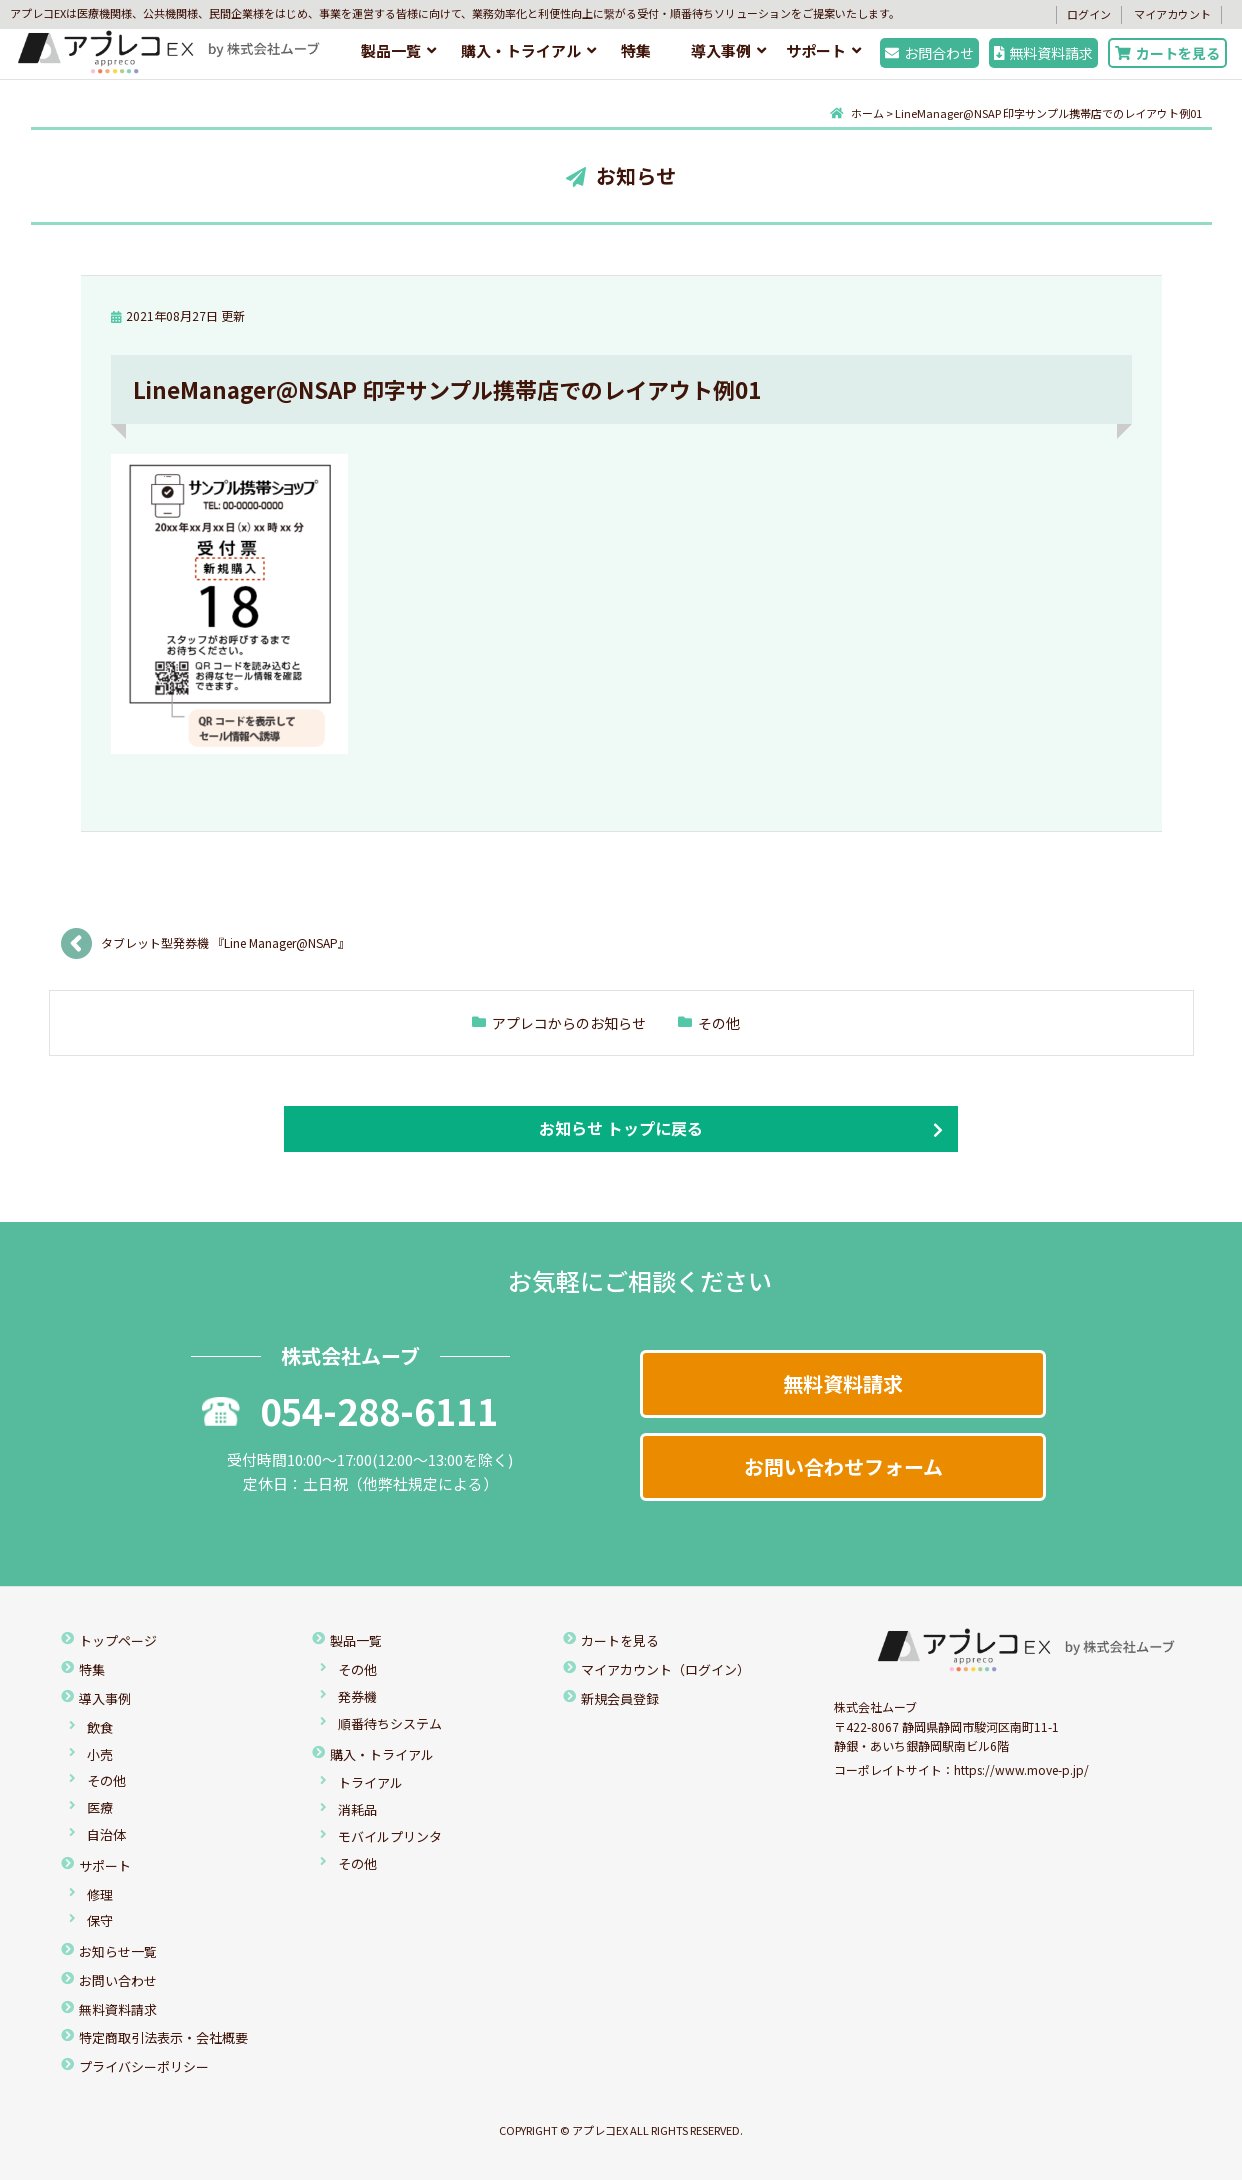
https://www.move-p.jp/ (1021, 1769)
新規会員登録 (620, 1698)
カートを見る (1167, 53)
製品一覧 (391, 50)
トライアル (370, 1782)
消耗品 (357, 1809)
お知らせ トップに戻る (621, 1128)
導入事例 (721, 50)
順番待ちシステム (390, 1723)
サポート (816, 50)
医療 (100, 1807)
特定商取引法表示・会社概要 (163, 2037)
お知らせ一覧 (118, 1951)
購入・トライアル (521, 50)
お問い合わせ (118, 1980)
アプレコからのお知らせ (569, 1023)
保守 (100, 1920)
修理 (100, 1894)
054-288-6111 (350, 1410)
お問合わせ (929, 53)
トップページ (118, 1640)
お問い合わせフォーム (843, 1466)
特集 (636, 50)
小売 (100, 1754)
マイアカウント (1172, 14)
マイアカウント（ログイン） (665, 1669)
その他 (719, 1023)
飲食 (100, 1727)
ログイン (1089, 14)
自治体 (106, 1834)
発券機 (357, 1696)
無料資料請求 (1044, 53)
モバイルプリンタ (390, 1836)
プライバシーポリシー (144, 2066)
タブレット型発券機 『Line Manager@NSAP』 (228, 942)
